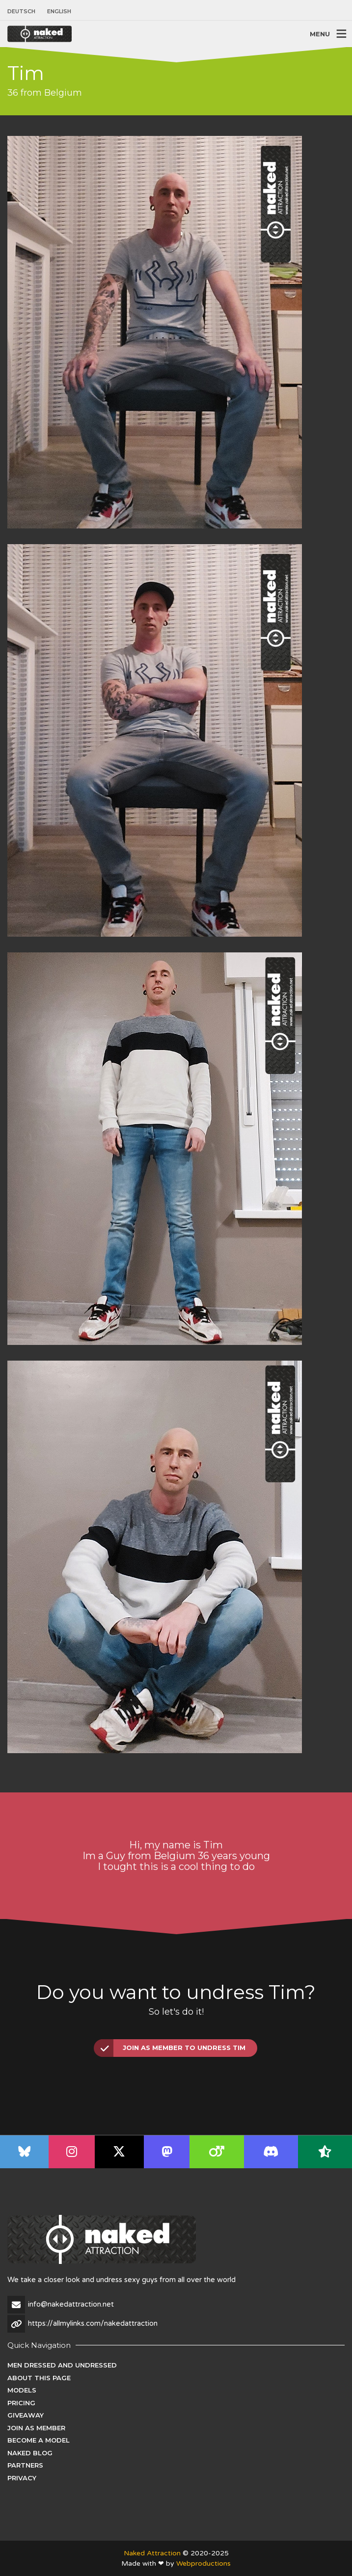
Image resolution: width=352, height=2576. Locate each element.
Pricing (21, 2403)
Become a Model (38, 2440)
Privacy (21, 2478)
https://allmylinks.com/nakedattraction (93, 2323)
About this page (39, 2378)
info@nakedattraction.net (71, 2304)
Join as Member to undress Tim (170, 2048)
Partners (25, 2465)
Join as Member (36, 2428)
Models (21, 2390)
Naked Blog (30, 2453)
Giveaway (25, 2415)
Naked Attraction (152, 2553)
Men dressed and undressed (62, 2365)
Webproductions (203, 2563)
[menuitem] (24, 11)
